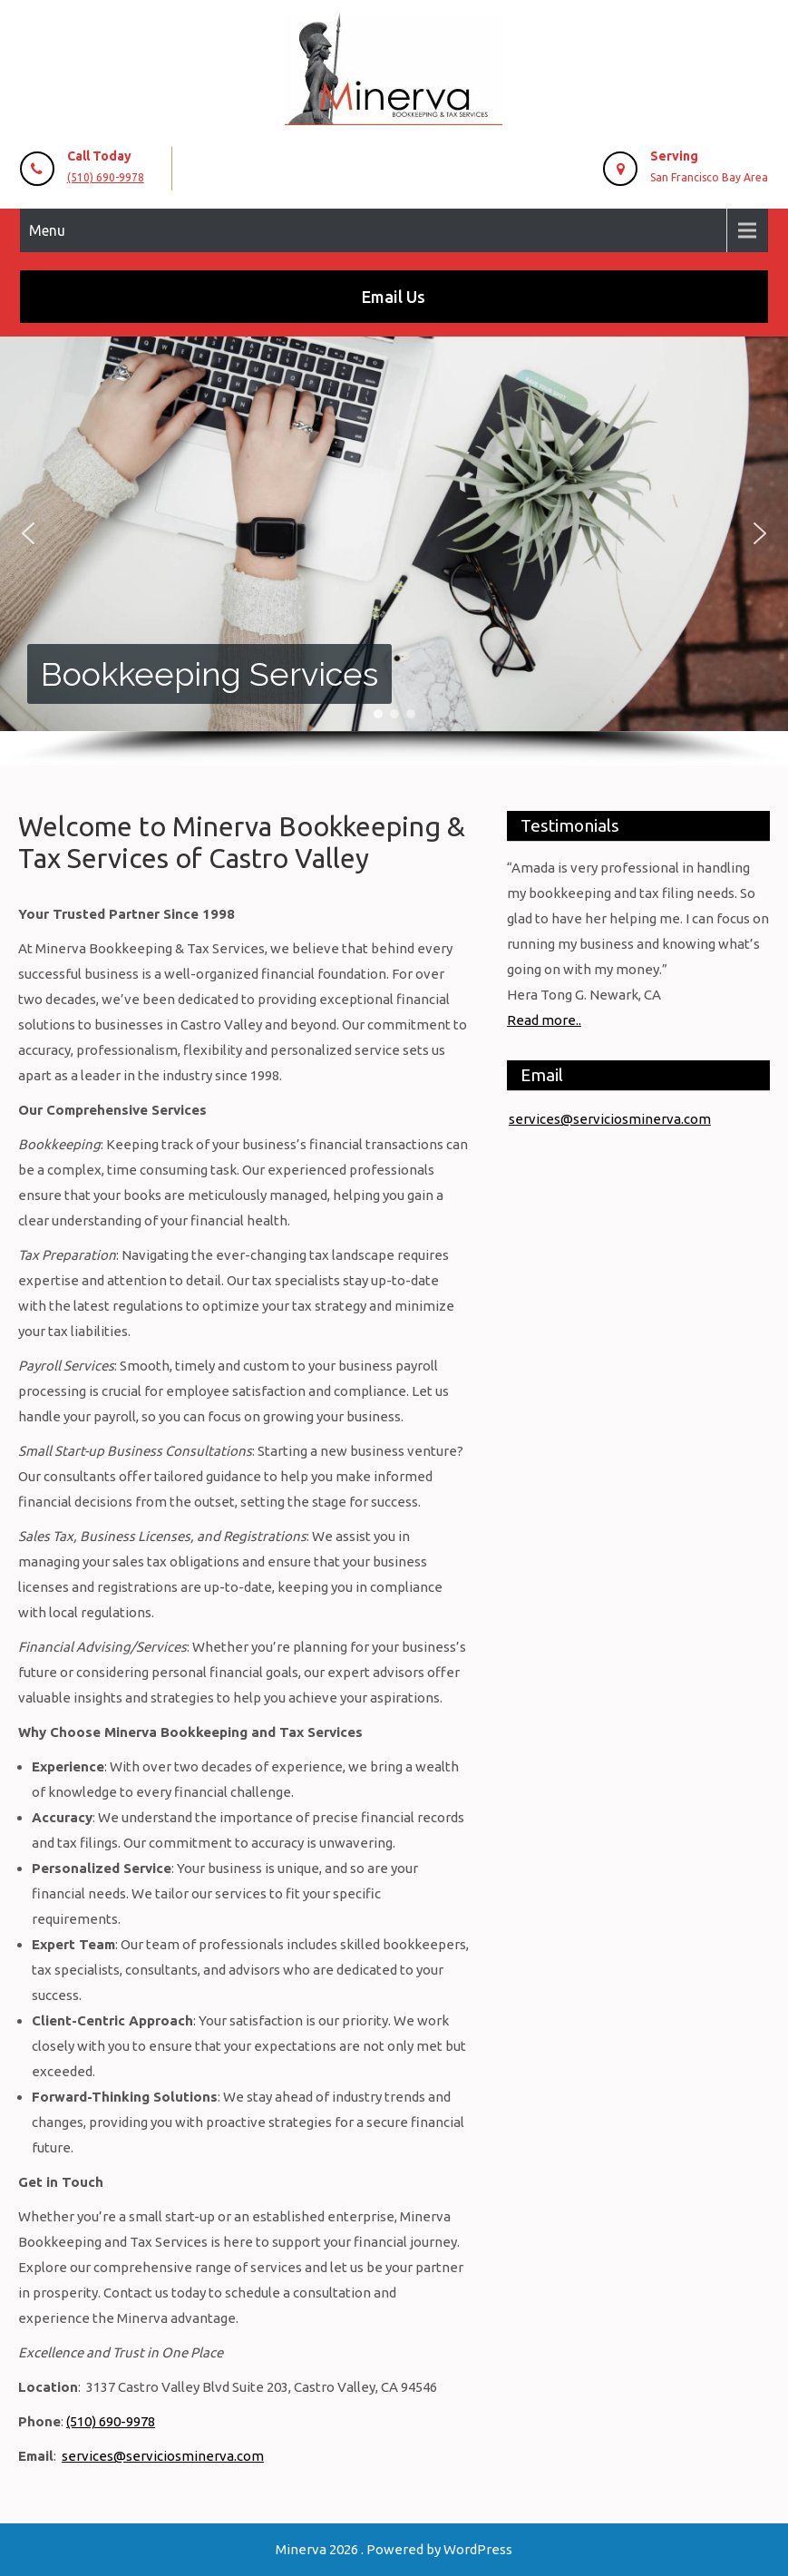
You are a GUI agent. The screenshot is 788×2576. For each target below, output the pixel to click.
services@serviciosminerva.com (163, 2456)
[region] (394, 551)
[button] (28, 533)
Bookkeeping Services (209, 674)
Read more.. (544, 1020)
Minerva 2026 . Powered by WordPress (394, 2549)
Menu (47, 230)
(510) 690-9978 (105, 177)
